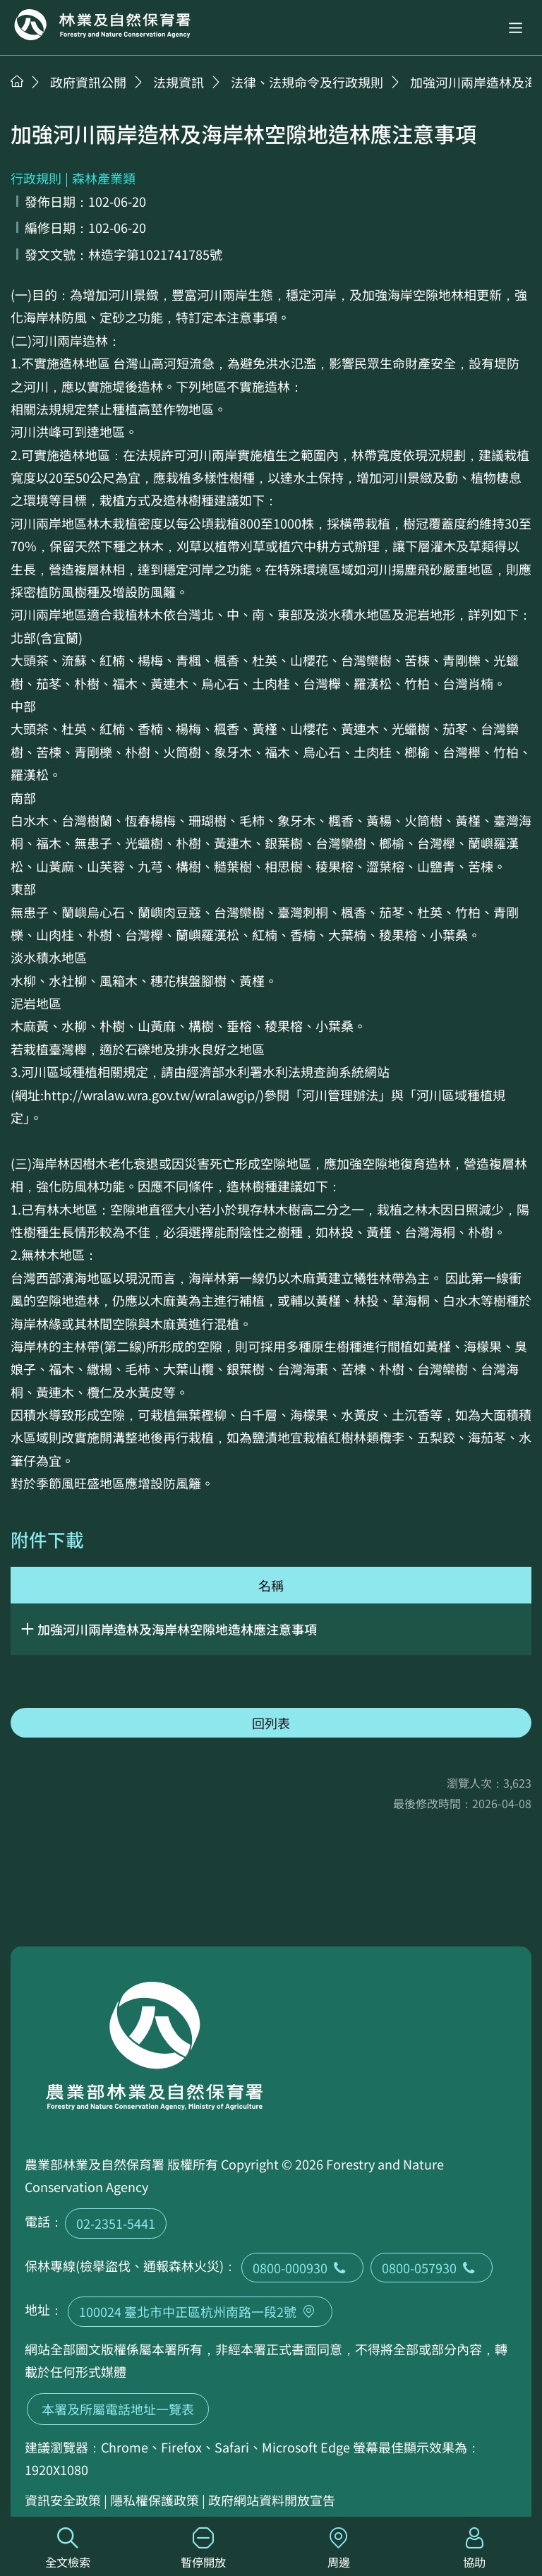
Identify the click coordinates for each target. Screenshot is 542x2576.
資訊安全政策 (63, 2500)
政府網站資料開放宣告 (271, 2500)
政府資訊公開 (88, 82)
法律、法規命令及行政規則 (307, 82)
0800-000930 (302, 2267)
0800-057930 (431, 2267)
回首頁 (102, 24)
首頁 (17, 81)
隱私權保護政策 (154, 2500)
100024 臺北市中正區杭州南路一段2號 (200, 2311)
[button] (515, 28)
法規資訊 (178, 82)
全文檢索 (68, 2548)
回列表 (271, 1723)
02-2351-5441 (115, 2223)
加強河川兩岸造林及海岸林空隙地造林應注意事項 (177, 1629)
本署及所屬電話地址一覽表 (118, 2409)
